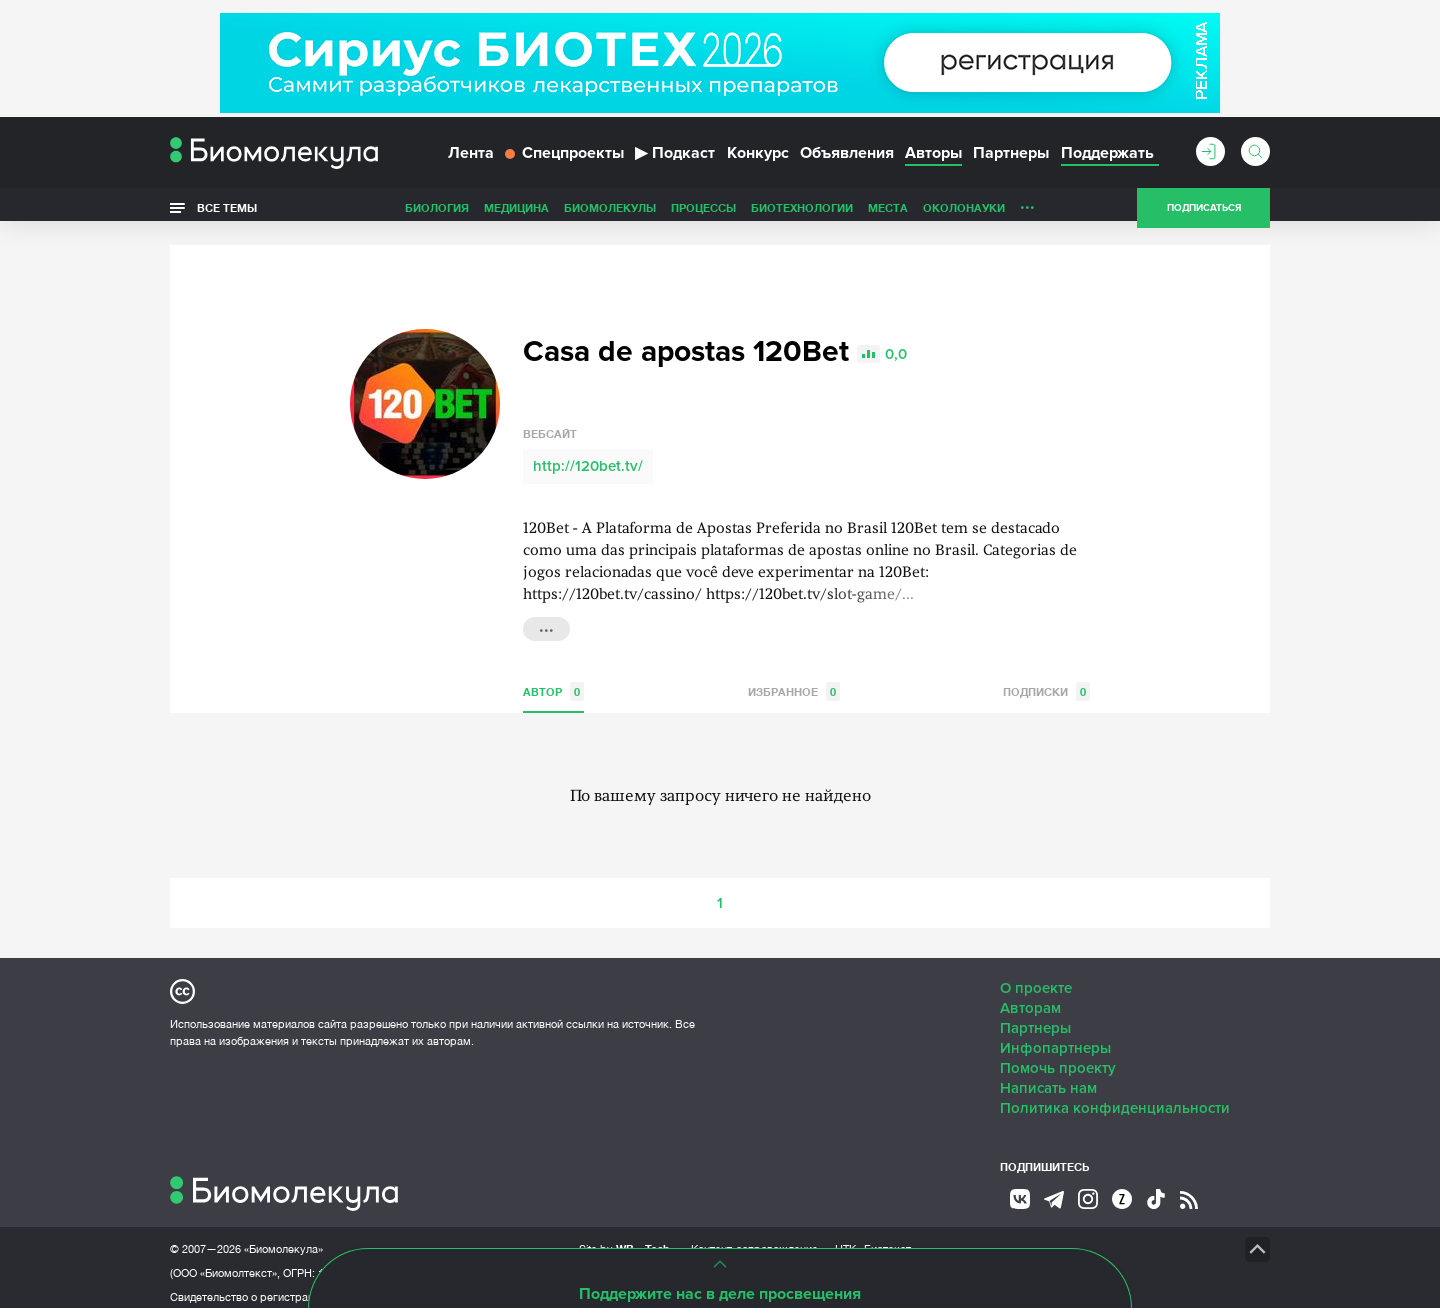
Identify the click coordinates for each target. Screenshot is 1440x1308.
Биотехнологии (802, 213)
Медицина (516, 213)
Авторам (1030, 997)
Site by (624, 1237)
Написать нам (1048, 1077)
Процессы (703, 213)
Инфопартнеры (1055, 1037)
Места (888, 213)
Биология (437, 213)
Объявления (847, 158)
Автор (553, 680)
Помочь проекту (1058, 1057)
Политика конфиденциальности (1115, 1097)
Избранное (794, 680)
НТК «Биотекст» (875, 1238)
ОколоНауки (964, 213)
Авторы (933, 158)
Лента (471, 158)
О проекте (1036, 977)
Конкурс (758, 158)
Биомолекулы (610, 213)
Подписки (1046, 680)
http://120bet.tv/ (588, 455)
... (1027, 209)
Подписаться (1204, 214)
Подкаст (675, 158)
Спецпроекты (564, 158)
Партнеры (1011, 158)
